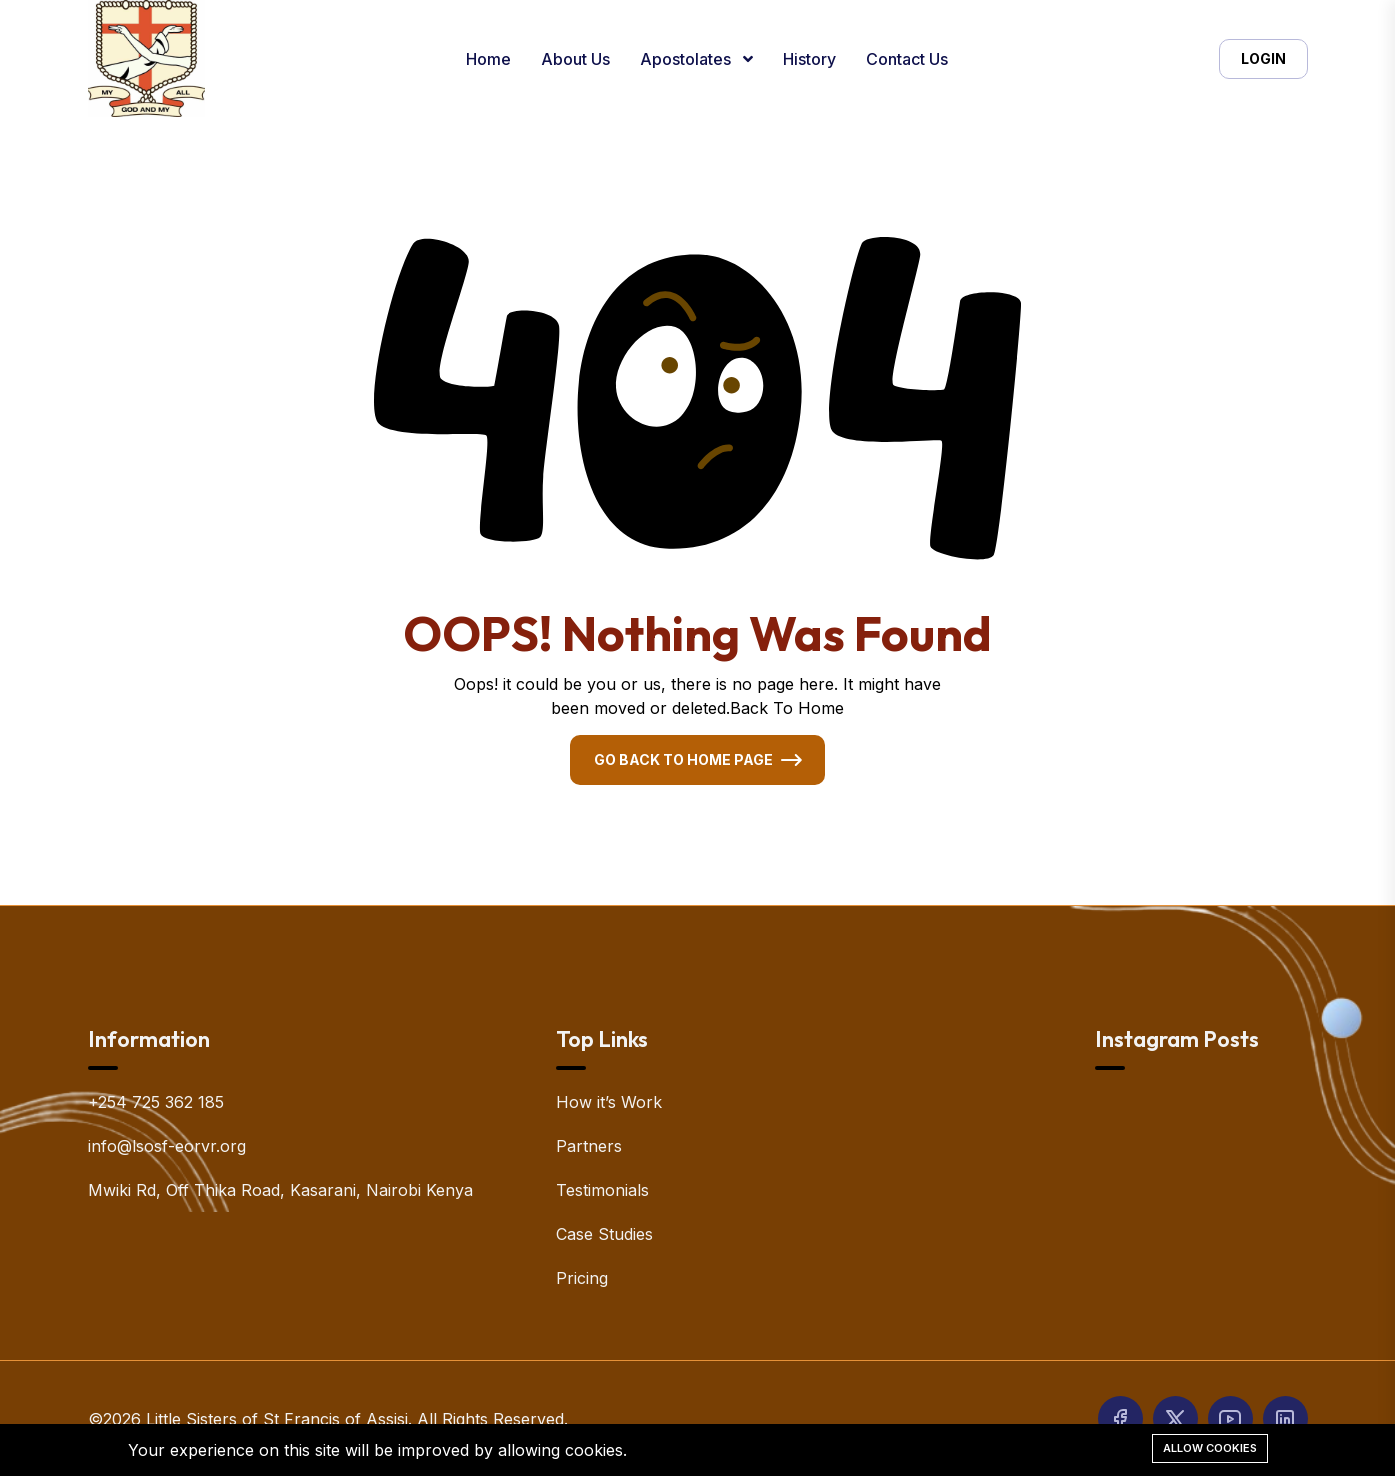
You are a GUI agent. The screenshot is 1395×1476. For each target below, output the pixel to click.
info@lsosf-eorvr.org (167, 1146)
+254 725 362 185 (156, 1102)
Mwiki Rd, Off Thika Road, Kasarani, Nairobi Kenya (280, 1190)
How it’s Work (609, 1102)
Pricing (582, 1278)
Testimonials (602, 1190)
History (809, 59)
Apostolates (687, 59)
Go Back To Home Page (683, 759)
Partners (589, 1146)
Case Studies (604, 1234)
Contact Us (907, 59)
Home (488, 59)
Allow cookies (1210, 1448)
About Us (575, 59)
